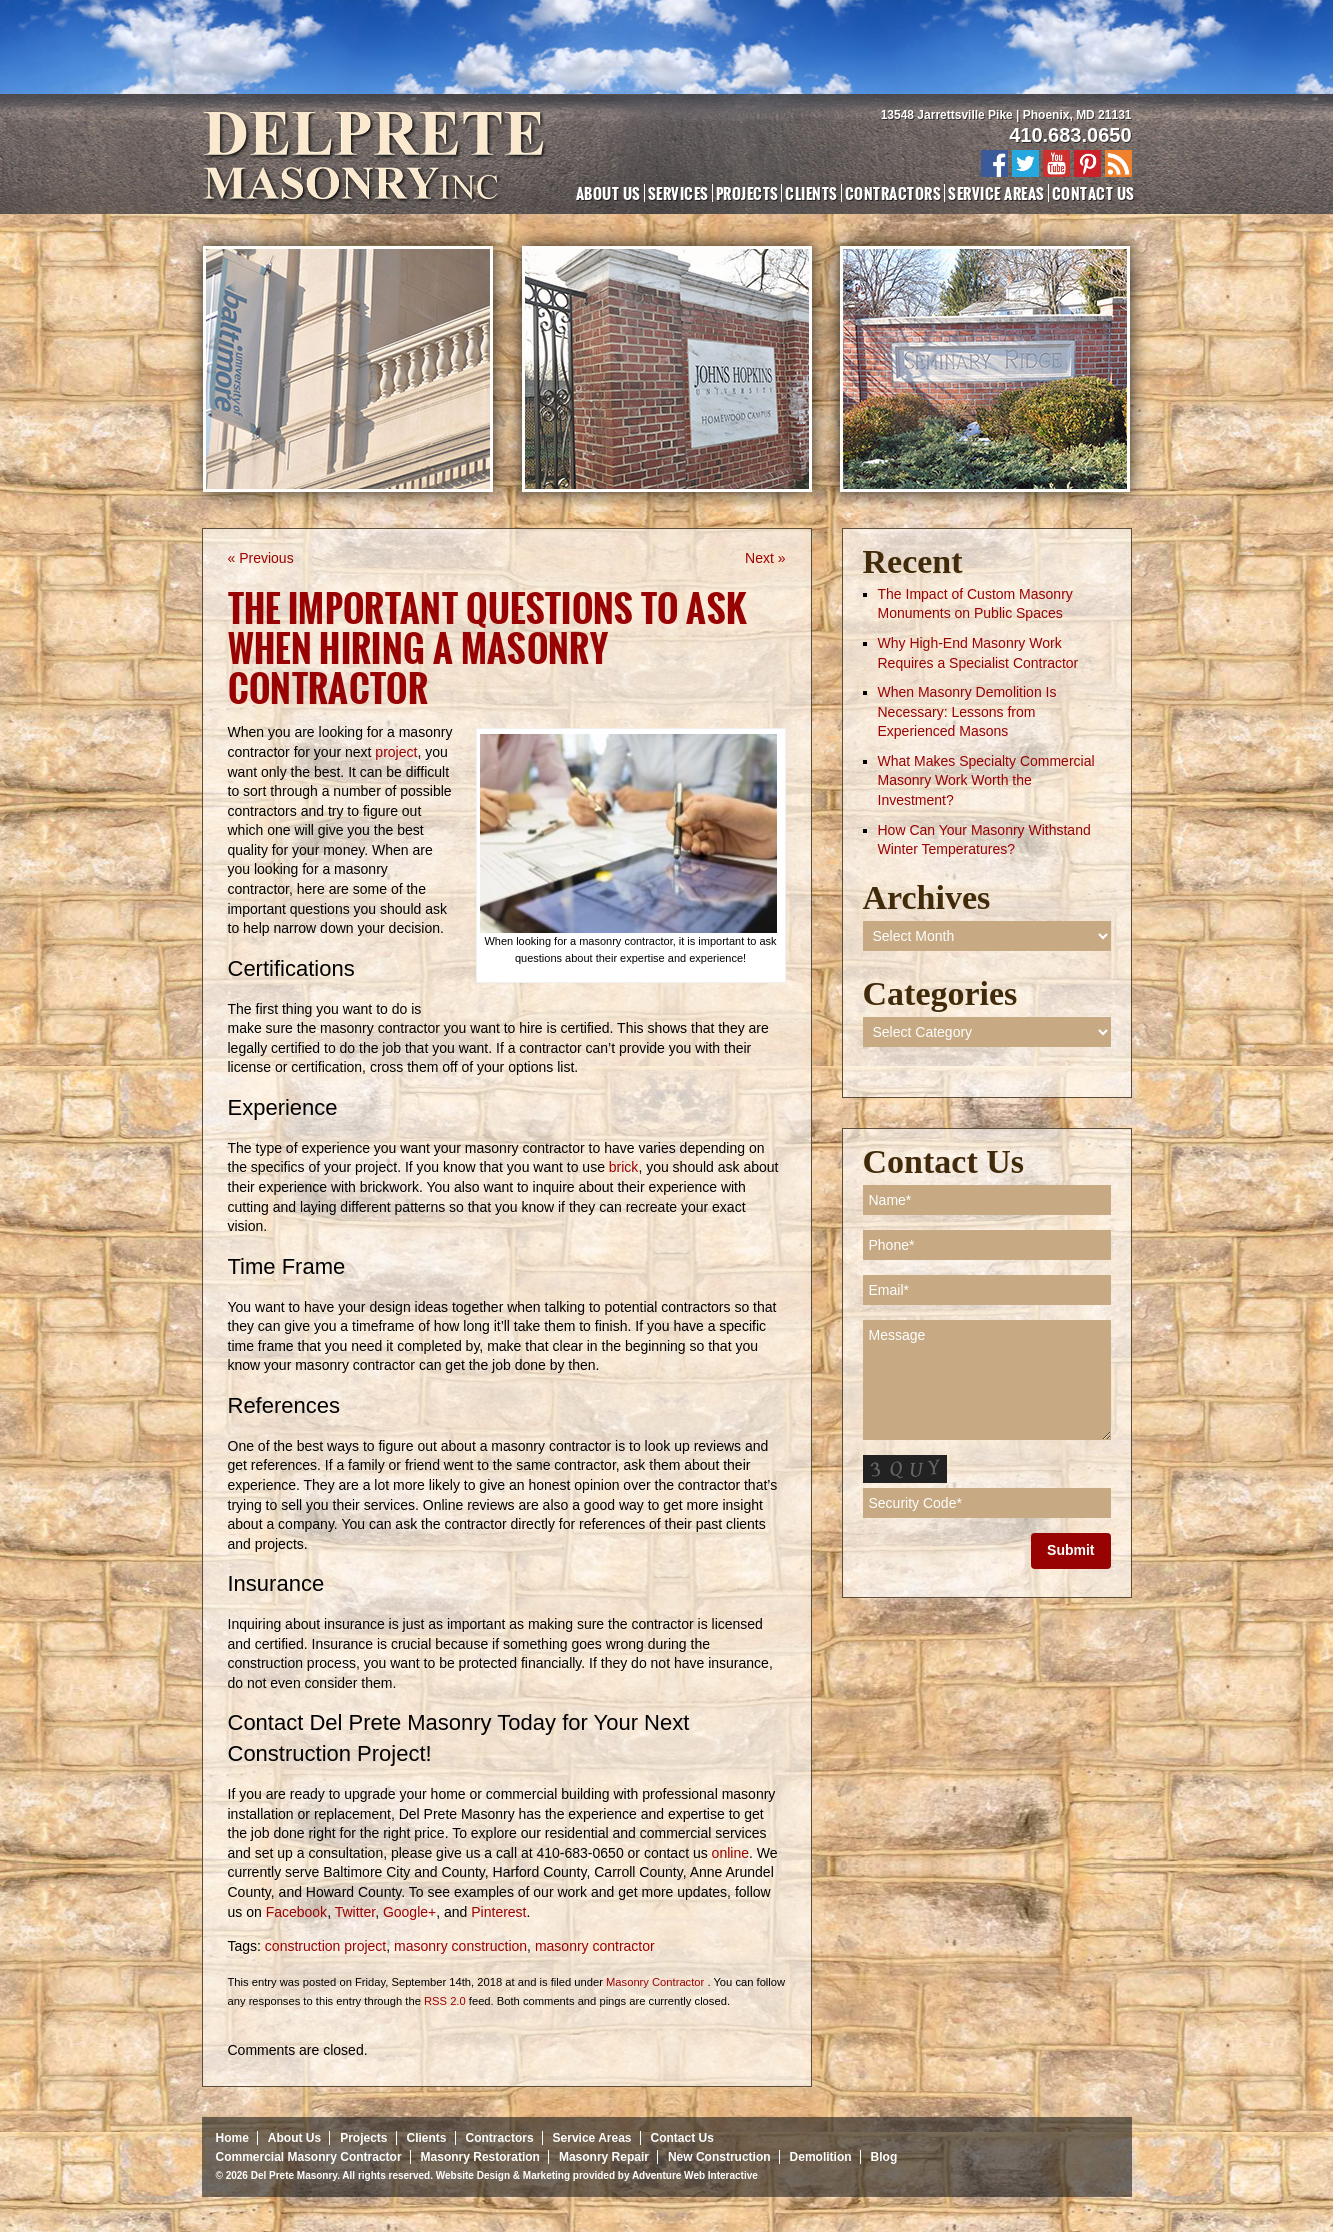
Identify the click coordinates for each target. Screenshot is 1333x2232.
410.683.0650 (1070, 135)
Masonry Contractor (655, 1982)
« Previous (261, 558)
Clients (811, 193)
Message (987, 1380)
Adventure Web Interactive (695, 2175)
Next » (765, 558)
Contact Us (1093, 193)
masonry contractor (595, 1946)
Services (678, 193)
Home (232, 2138)
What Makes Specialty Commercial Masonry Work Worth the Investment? (986, 780)
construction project (325, 1946)
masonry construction (460, 1946)
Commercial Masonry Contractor (309, 2157)
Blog (884, 2157)
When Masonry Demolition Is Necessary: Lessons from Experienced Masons (967, 711)
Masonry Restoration (480, 2157)
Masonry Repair (604, 2157)
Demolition (821, 2157)
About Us (608, 193)
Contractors (893, 193)
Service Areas (996, 193)
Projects (747, 193)
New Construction (719, 2157)
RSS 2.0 (445, 2001)
